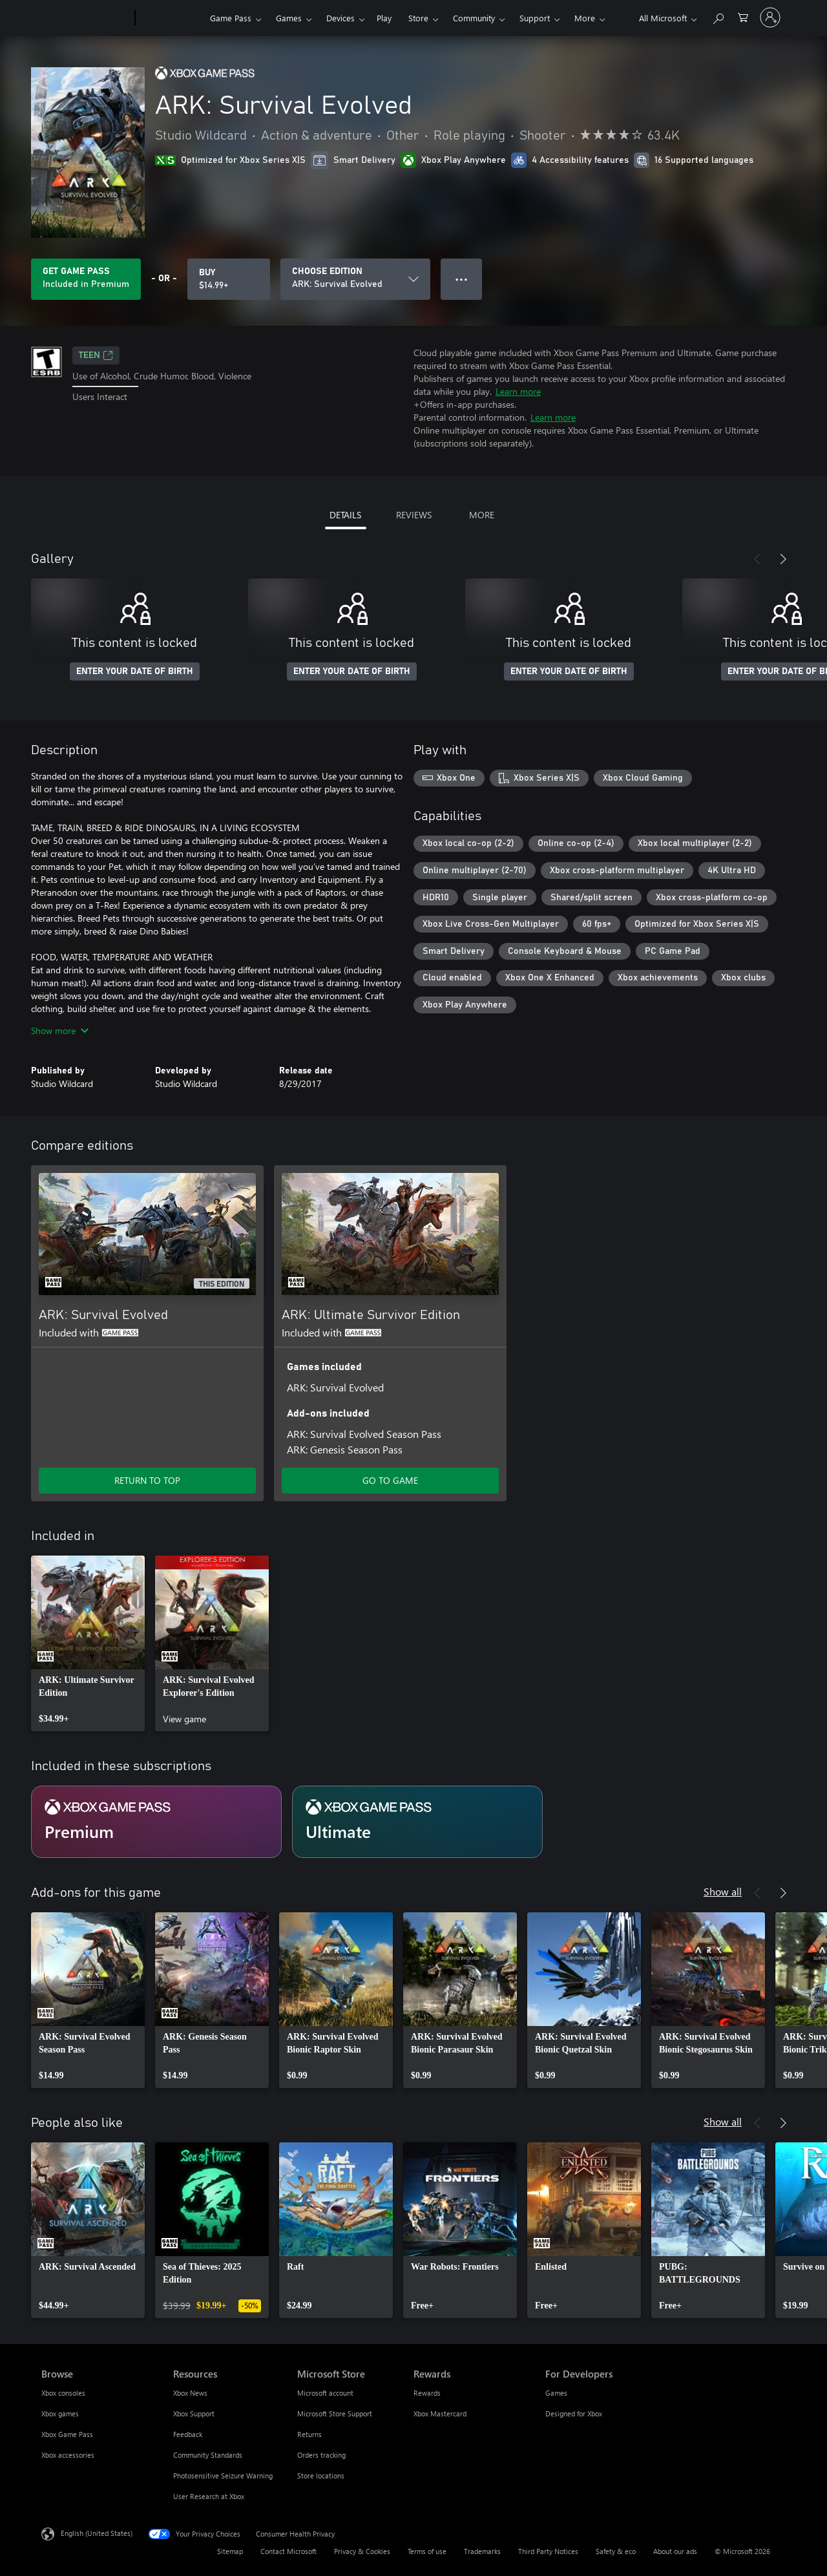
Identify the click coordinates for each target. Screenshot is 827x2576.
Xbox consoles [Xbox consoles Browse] (63, 2393)
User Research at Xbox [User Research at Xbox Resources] (208, 2496)
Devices (340, 17)
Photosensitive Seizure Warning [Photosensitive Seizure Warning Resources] (223, 2475)
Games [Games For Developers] (556, 2393)
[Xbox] (170, 18)
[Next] (783, 559)
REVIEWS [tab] (414, 515)
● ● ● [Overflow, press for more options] (461, 278)
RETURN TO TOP (147, 1480)
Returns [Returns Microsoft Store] (309, 2434)
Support (534, 17)
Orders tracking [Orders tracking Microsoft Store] (321, 2455)
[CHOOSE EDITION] (355, 279)
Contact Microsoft (288, 2551)
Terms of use (427, 2551)
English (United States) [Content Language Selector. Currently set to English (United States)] (96, 2533)
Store (418, 17)
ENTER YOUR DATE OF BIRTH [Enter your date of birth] (134, 671)
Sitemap (230, 2551)
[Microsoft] (85, 18)
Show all (723, 1891)
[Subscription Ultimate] (417, 1822)
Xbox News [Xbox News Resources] (190, 2393)
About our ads (675, 2551)
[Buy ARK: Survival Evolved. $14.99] (228, 279)
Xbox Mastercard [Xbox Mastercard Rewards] (440, 2413)
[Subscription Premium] (156, 1822)
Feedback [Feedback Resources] (187, 2434)
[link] (88, 1643)
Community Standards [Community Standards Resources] (207, 2455)
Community (474, 17)
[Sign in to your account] (770, 17)
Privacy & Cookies (362, 2551)
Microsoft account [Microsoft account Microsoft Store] (325, 2393)
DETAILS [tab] (345, 515)
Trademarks (482, 2551)
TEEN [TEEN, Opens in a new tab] (96, 355)
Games (289, 17)
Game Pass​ (230, 17)
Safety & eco (616, 2551)
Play (384, 17)
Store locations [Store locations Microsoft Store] (320, 2475)
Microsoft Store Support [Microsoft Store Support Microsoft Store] (334, 2413)
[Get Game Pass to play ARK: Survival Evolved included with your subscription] (86, 279)
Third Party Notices (548, 2551)
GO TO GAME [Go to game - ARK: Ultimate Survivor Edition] (390, 1480)
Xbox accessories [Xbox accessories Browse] (67, 2455)
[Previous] (757, 559)
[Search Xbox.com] (717, 16)
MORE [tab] (481, 515)
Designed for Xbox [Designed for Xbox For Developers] (573, 2413)
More (584, 17)
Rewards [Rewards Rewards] (427, 2393)
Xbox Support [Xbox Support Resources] (194, 2413)
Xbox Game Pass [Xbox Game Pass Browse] (67, 2434)
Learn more (518, 391)
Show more (60, 1030)
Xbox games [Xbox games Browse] (60, 2413)
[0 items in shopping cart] (743, 16)
